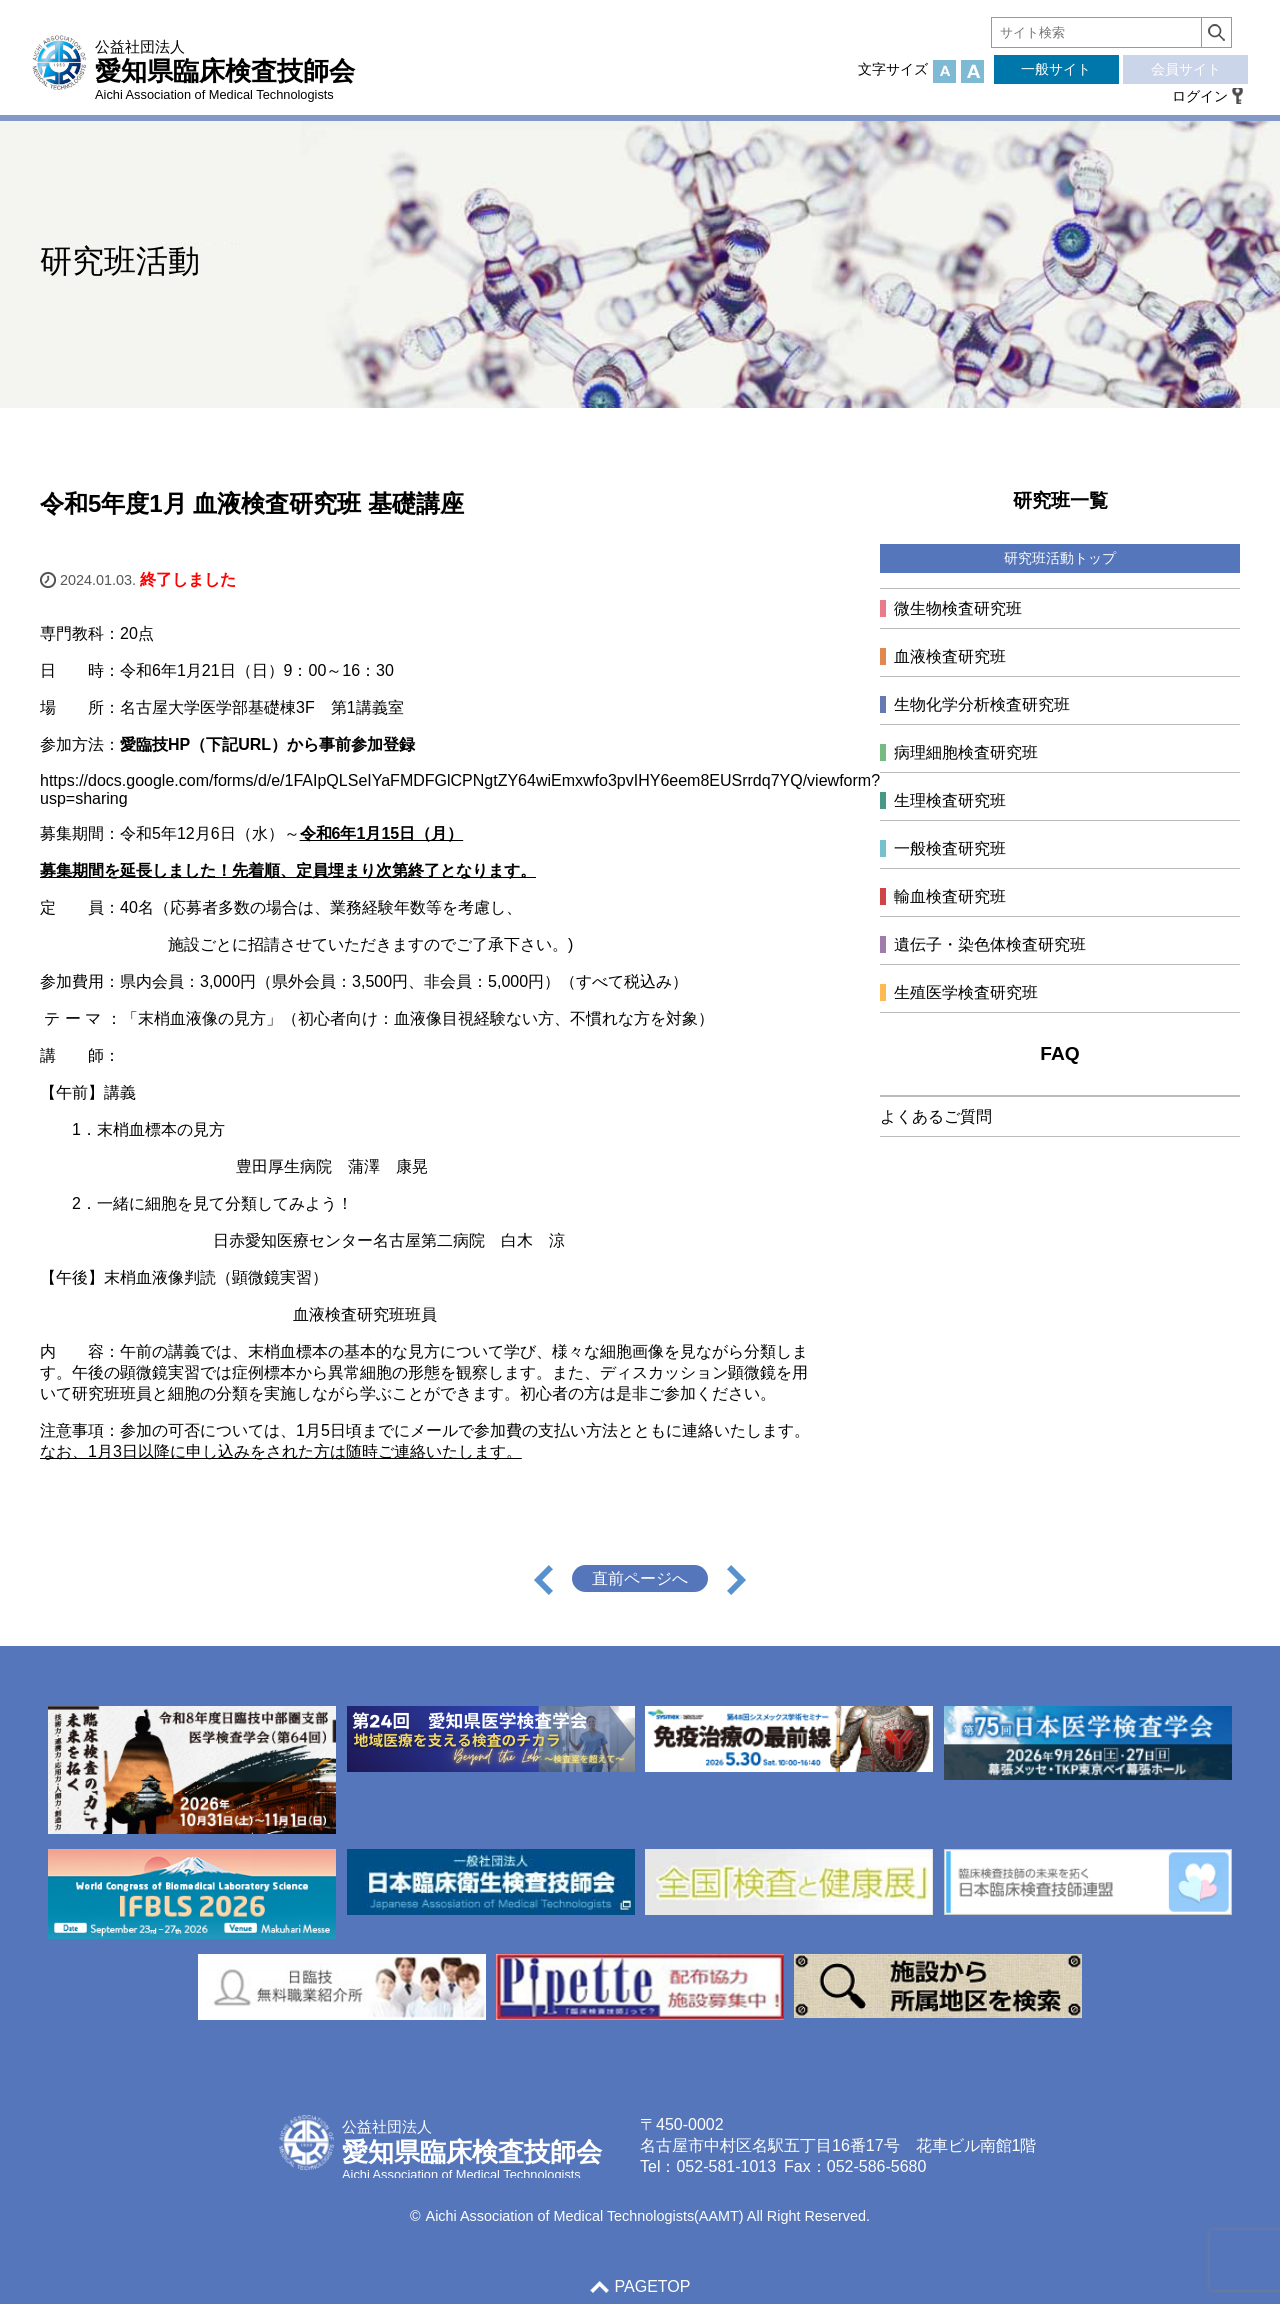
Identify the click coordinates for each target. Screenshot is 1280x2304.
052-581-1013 (726, 2166)
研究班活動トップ (1060, 558)
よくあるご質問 (936, 1116)
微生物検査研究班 (958, 608)
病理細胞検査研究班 (966, 752)
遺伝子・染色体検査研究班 (990, 944)
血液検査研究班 (950, 656)
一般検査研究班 (950, 848)
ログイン (1200, 96)
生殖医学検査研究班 (966, 992)
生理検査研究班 (950, 800)
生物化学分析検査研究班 (982, 704)
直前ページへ (640, 1578)
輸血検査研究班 (950, 896)
